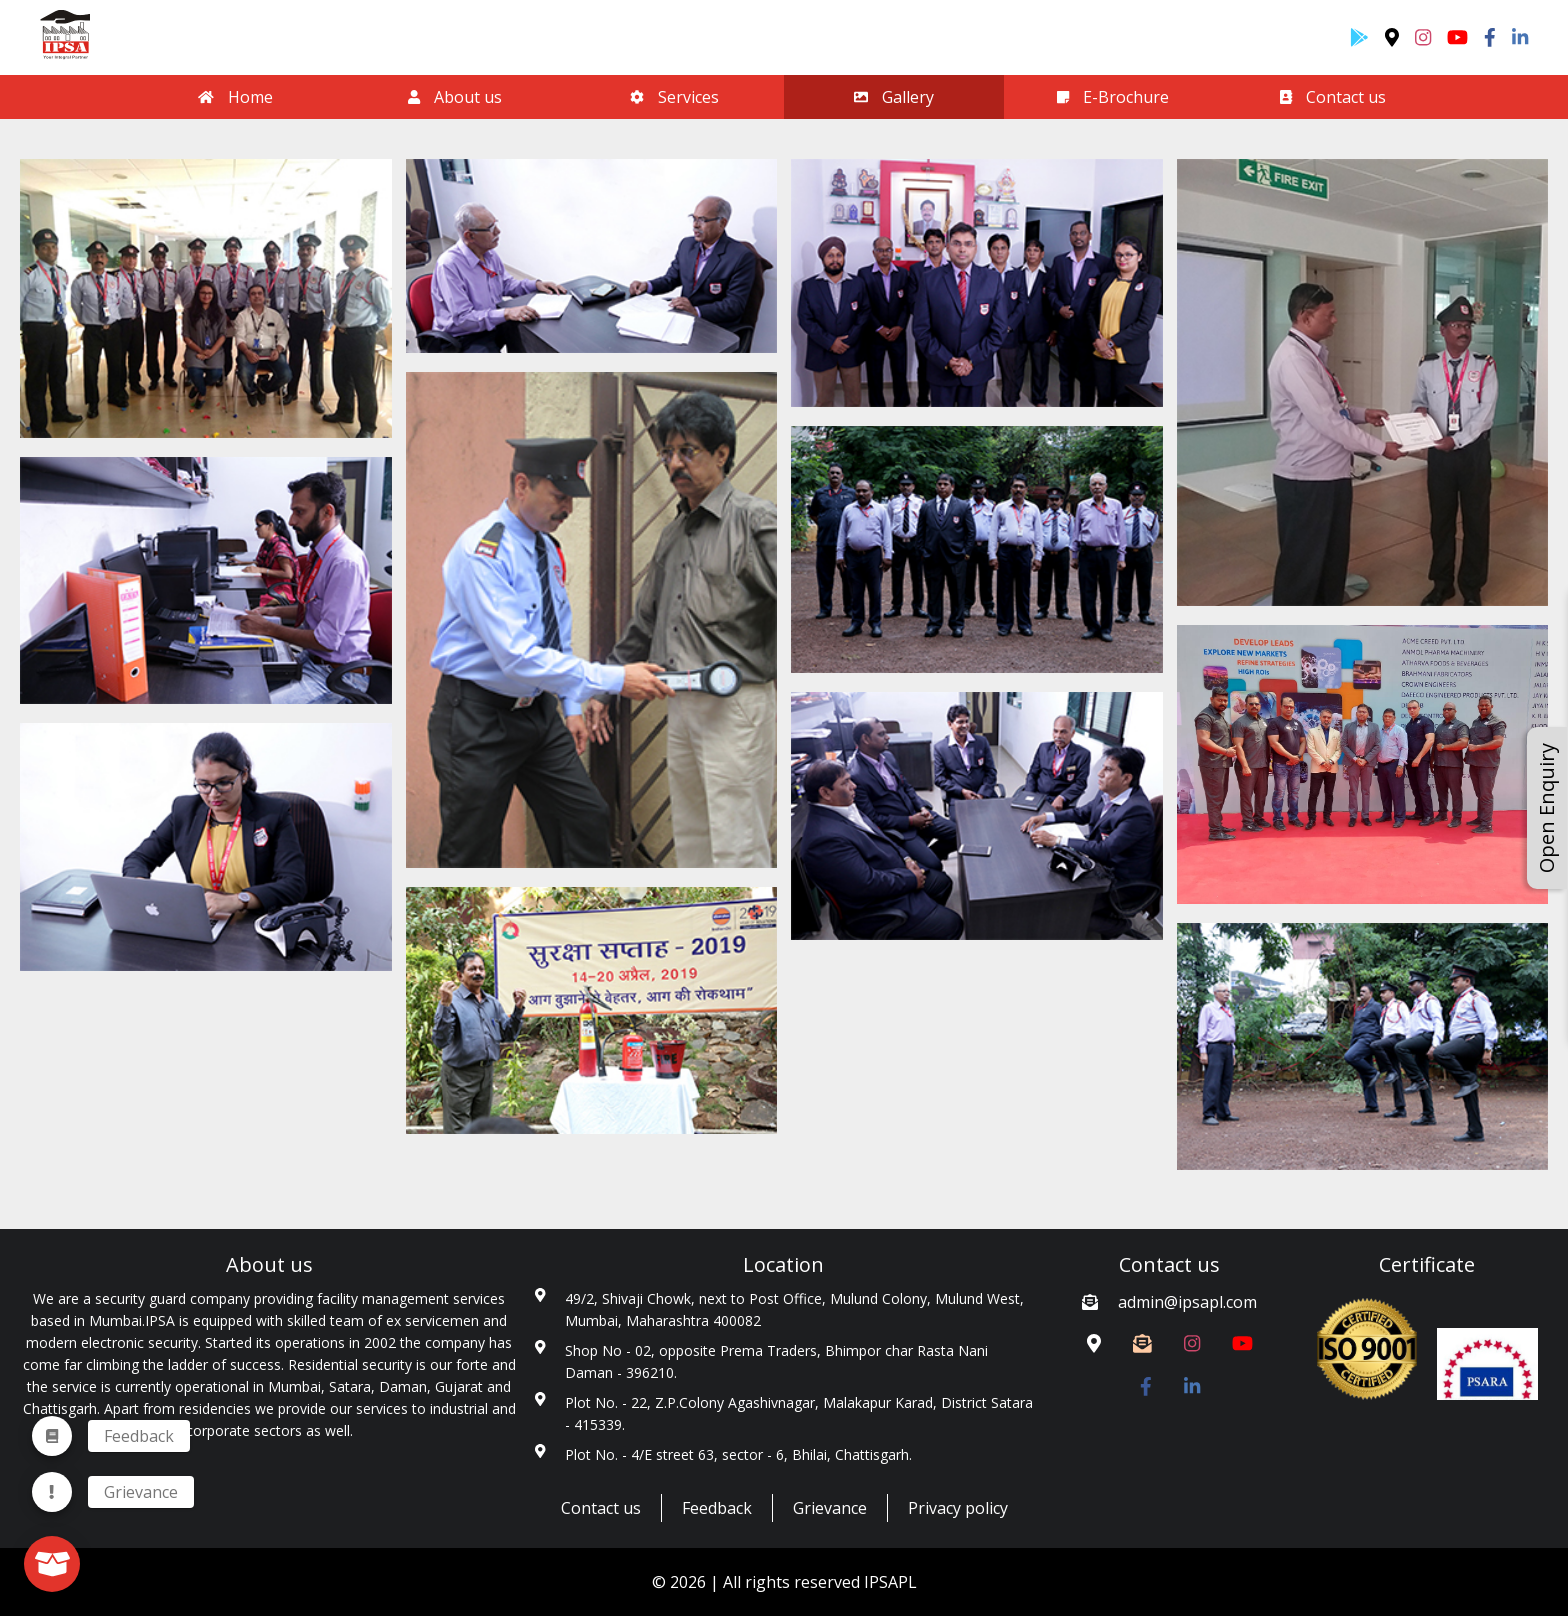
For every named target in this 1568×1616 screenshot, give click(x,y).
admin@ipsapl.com (1187, 1302)
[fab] (52, 1564)
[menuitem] (52, 1492)
